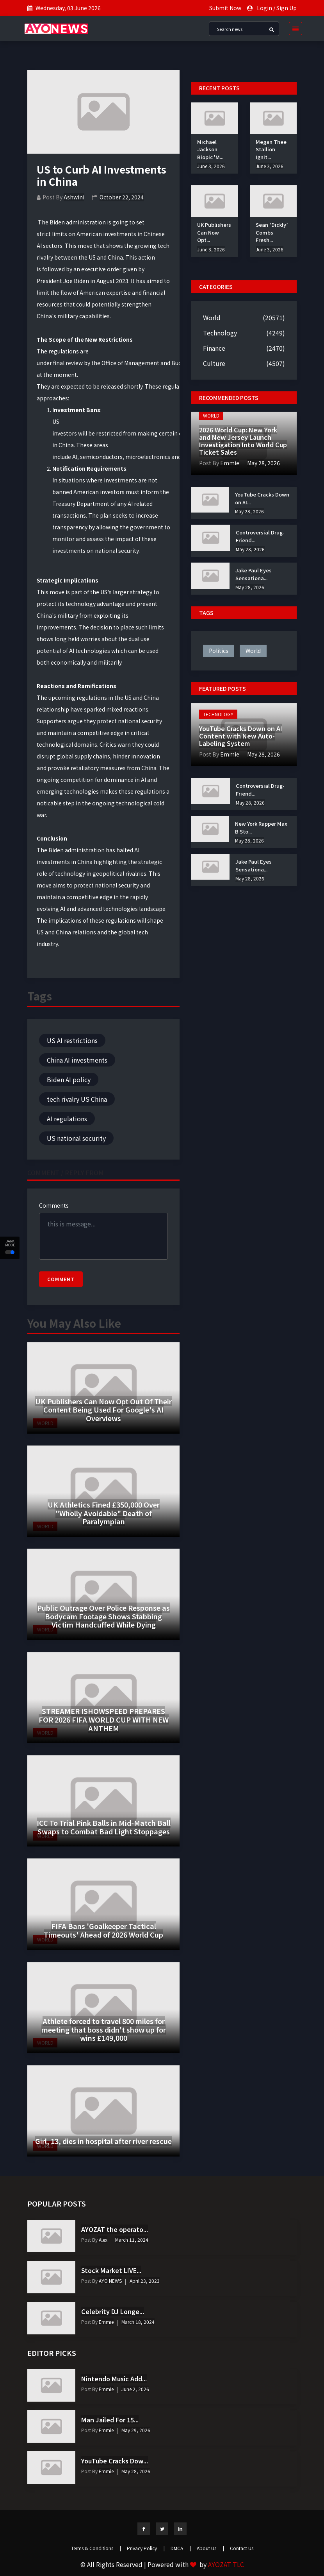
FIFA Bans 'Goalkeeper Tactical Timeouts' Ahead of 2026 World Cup (103, 1930)
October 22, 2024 (122, 197)
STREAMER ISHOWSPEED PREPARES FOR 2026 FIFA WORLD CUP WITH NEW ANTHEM (104, 1719)
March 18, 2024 (138, 2321)
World (212, 317)
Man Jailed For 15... (110, 2419)
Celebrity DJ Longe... (112, 2311)
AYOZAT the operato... (114, 2229)
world (253, 650)
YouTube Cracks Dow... (114, 2460)
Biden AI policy (69, 1079)
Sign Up (286, 8)
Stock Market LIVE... (111, 2270)
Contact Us (241, 2548)
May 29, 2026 (135, 2430)
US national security (76, 1138)
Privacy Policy (146, 2548)
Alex (102, 2239)
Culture (214, 363)
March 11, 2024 (131, 2239)
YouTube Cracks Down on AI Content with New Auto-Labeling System (240, 736)
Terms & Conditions (96, 2548)
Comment (61, 1279)
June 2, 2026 (135, 2389)
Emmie (229, 463)
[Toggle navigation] (293, 28)
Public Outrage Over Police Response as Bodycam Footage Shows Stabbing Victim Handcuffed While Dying (103, 1616)
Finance (214, 348)
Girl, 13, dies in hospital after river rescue (103, 2141)
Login (264, 8)
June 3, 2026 (211, 166)
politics (218, 650)
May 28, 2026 (263, 463)
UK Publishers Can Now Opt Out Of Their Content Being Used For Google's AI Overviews (103, 1409)
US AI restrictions (72, 1040)
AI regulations (67, 1118)
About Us (210, 2548)
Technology (220, 332)
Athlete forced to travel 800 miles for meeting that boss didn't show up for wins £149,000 (103, 2029)
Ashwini (74, 197)
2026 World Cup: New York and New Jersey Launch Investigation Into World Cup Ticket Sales (243, 441)
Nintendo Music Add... (114, 2378)
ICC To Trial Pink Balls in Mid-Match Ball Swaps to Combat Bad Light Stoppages (104, 1827)
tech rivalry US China (77, 1099)
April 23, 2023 (145, 2280)
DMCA (181, 2548)
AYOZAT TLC (226, 2564)
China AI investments (77, 1060)
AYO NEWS (110, 2280)
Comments (54, 1205)
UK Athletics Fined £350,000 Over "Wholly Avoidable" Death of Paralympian (104, 1512)
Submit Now (225, 8)
